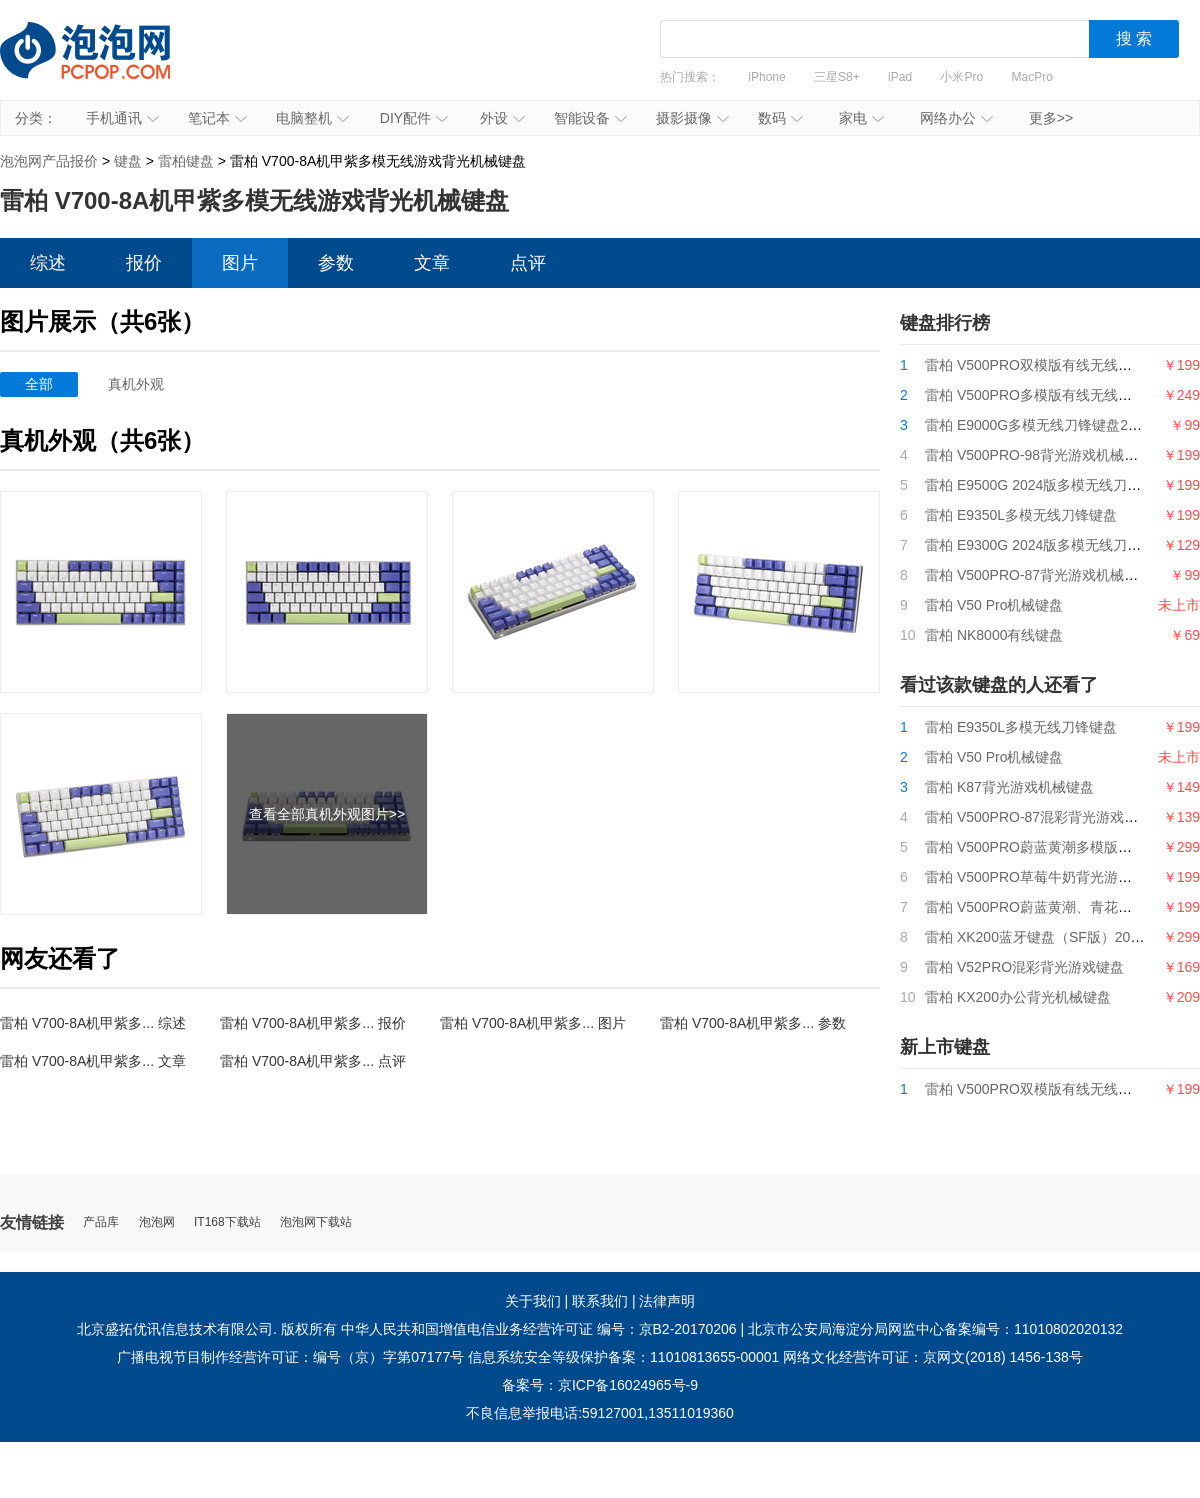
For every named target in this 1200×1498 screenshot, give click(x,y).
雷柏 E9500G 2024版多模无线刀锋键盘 (1047, 485)
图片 (240, 263)
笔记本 (217, 118)
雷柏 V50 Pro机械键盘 (994, 605)
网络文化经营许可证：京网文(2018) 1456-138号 (933, 1357)
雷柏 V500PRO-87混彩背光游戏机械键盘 (1052, 817)
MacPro (1032, 77)
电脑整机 (312, 118)
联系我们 (600, 1301)
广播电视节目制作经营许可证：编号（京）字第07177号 (290, 1357)
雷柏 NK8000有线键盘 (994, 635)
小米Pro (961, 77)
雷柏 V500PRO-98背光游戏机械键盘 (1038, 455)
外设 (502, 118)
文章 (432, 263)
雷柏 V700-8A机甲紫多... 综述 (93, 1023)
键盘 (128, 161)
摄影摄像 (692, 118)
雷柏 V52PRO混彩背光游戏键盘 (1024, 967)
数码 (780, 118)
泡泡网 (157, 1222)
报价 (144, 263)
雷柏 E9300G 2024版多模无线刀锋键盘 (1047, 545)
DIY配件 (414, 118)
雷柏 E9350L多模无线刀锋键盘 (1021, 515)
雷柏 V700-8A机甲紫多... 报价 (313, 1023)
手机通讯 (122, 118)
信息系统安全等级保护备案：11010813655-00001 (623, 1357)
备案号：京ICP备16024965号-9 (600, 1385)
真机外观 (136, 384)
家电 (861, 118)
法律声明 (667, 1301)
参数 (336, 263)
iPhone (766, 77)
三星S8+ (837, 77)
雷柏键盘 (186, 161)
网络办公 (956, 118)
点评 (528, 263)
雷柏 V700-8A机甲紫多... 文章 (93, 1061)
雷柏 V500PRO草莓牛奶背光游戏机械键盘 (1056, 877)
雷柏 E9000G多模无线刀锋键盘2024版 (1045, 425)
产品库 (101, 1222)
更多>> (1051, 118)
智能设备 (590, 118)
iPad (900, 77)
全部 (39, 384)
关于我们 (533, 1301)
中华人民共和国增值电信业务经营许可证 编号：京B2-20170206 (539, 1329)
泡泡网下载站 (316, 1222)
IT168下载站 (227, 1222)
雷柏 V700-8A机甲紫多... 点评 (313, 1061)
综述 (48, 263)
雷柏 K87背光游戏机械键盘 (1009, 787)
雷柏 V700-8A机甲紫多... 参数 (753, 1023)
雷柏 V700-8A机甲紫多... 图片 (533, 1023)
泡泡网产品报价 (105, 65)
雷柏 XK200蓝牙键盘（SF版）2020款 (1042, 937)
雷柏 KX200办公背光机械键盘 (1018, 997)
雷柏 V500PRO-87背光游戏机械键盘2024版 (1061, 575)
